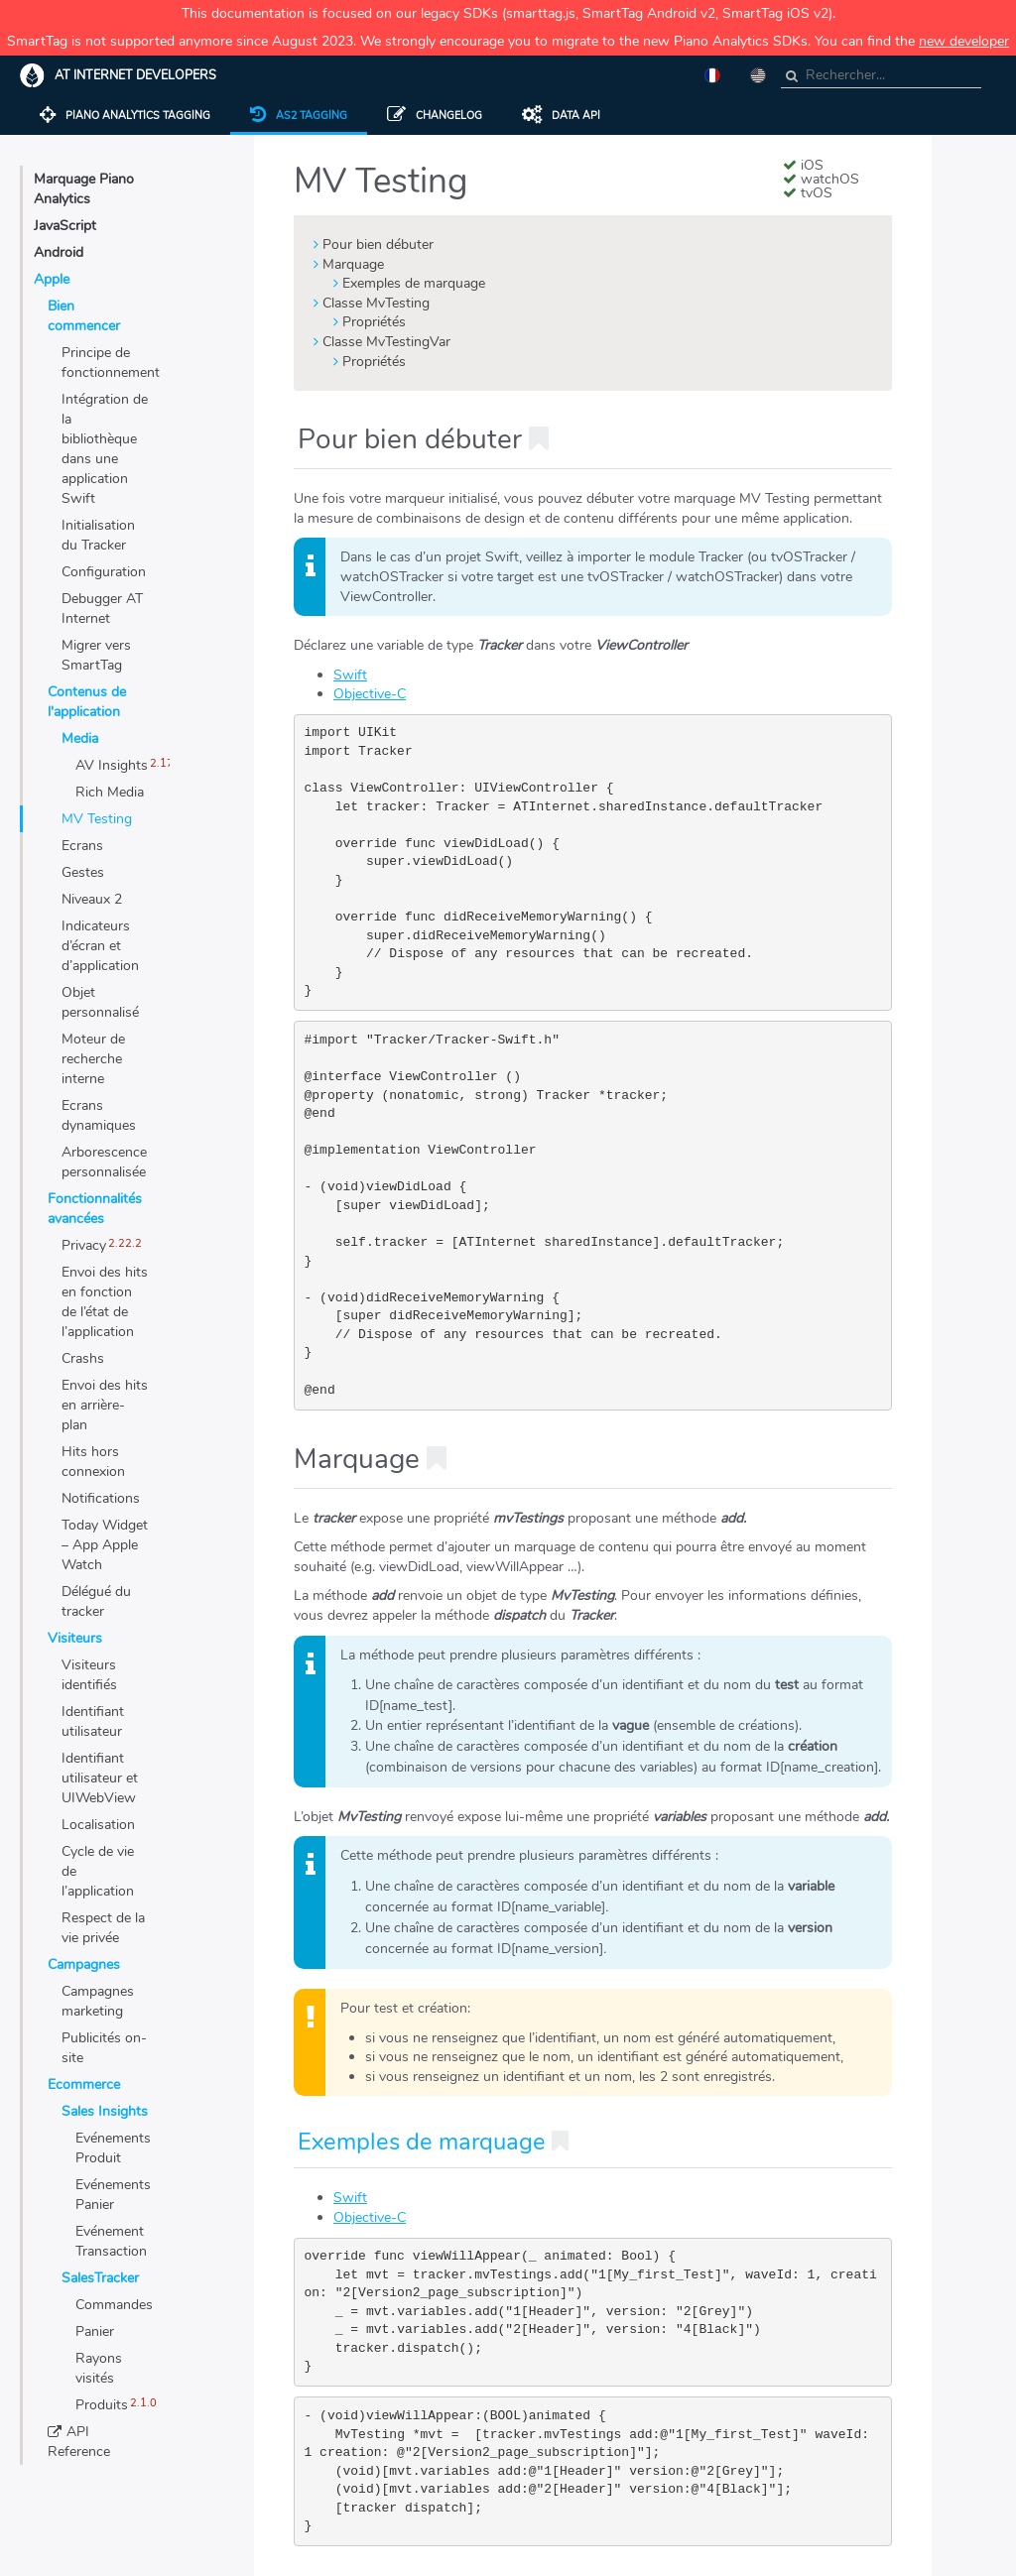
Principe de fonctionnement (106, 362)
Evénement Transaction (111, 2241)
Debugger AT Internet (102, 608)
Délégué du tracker (96, 1601)
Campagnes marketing (98, 2001)
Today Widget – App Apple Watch (105, 1545)
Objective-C (369, 693)
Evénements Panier (112, 2194)
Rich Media (109, 792)
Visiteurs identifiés (89, 1675)
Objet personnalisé (100, 1002)
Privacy (84, 1245)
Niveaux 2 (92, 899)
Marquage (353, 264)
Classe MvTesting (376, 303)
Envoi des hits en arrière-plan (105, 1405)
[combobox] (881, 75)
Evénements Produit (112, 2148)
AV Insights (111, 765)
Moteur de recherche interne (93, 1059)
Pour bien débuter (378, 244)
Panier (94, 2331)
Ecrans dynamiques (99, 1115)
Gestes (83, 872)
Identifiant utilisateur (93, 1721)
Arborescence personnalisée (104, 1162)
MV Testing (97, 818)
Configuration (104, 571)
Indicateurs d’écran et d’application (100, 946)
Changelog (434, 115)
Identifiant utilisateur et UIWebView (100, 1778)
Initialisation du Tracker (98, 535)
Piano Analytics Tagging (125, 115)
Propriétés (374, 321)
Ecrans (82, 845)
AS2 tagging (298, 115)
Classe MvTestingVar (386, 341)
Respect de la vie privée (103, 1927)
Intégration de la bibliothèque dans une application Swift (105, 449)
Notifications (101, 1498)
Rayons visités (98, 2368)
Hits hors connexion (93, 1461)
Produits (101, 2404)
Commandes (112, 2304)
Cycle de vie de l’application (98, 1871)
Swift (350, 675)
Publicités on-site (104, 2047)
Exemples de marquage (413, 283)
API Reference (79, 2441)
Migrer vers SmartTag (96, 655)
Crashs (83, 1358)
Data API (561, 115)
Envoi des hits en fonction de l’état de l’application (105, 1302)
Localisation (98, 1824)
